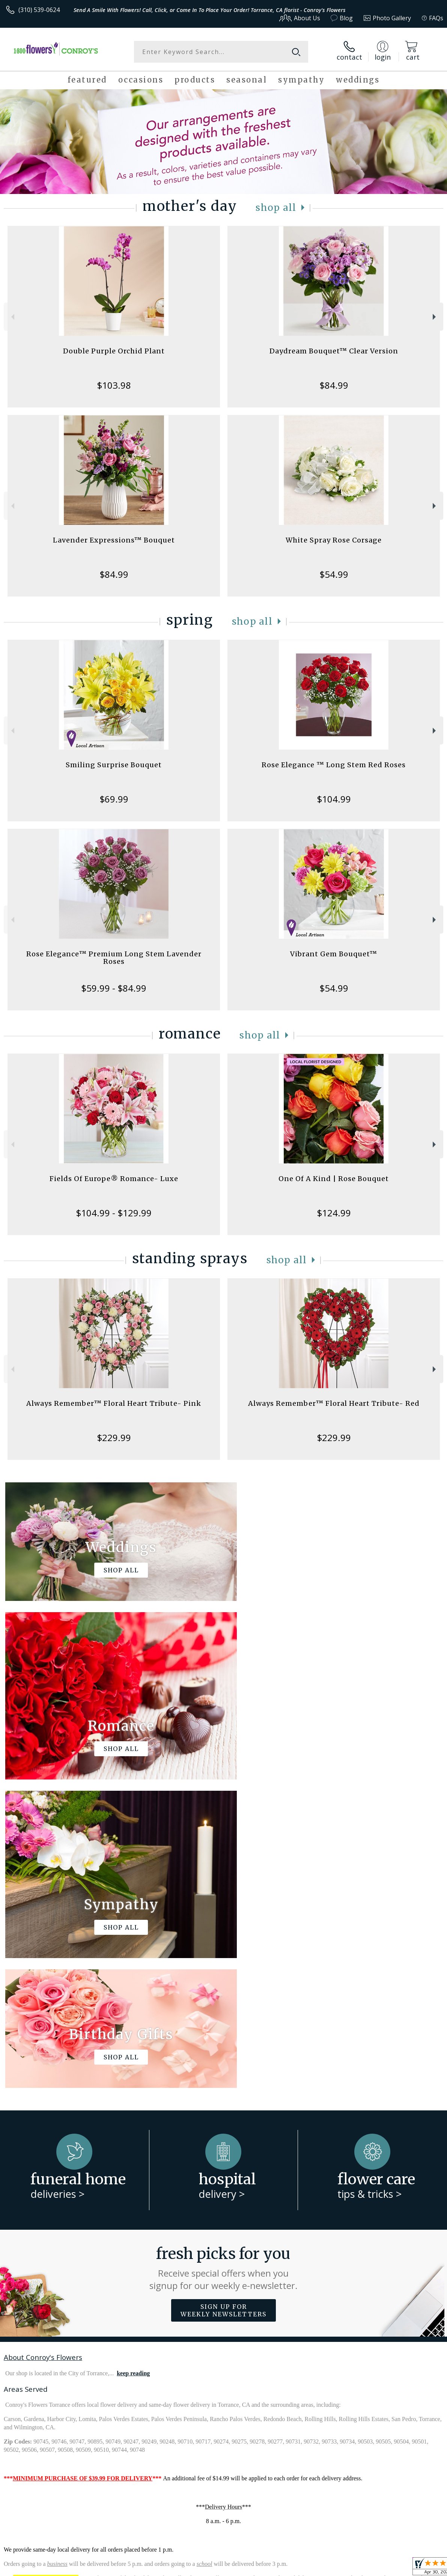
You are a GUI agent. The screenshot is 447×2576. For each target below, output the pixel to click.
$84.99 (333, 385)
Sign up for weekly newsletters (223, 2001)
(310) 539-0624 (39, 10)
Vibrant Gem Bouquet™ (333, 954)
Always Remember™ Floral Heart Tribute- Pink (113, 1403)
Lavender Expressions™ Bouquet (114, 540)
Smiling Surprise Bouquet (114, 764)
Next (435, 317)
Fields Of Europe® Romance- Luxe (114, 1178)
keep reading (133, 2065)
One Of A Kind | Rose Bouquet (333, 1178)
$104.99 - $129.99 (114, 1213)
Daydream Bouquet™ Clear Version (333, 351)
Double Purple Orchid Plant (114, 351)
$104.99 (334, 799)
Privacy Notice (316, 2567)
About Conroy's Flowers (43, 2048)
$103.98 (114, 385)
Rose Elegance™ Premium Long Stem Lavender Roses (114, 958)
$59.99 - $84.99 (113, 988)
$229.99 (114, 1437)
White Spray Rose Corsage (334, 540)
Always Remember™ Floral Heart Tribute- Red (334, 1403)
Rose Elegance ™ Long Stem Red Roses (334, 764)
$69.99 (113, 799)
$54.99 (333, 574)
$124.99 (334, 1213)
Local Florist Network (369, 2567)
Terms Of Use (273, 2567)
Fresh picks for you (223, 1959)
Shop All (276, 207)
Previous (12, 317)
